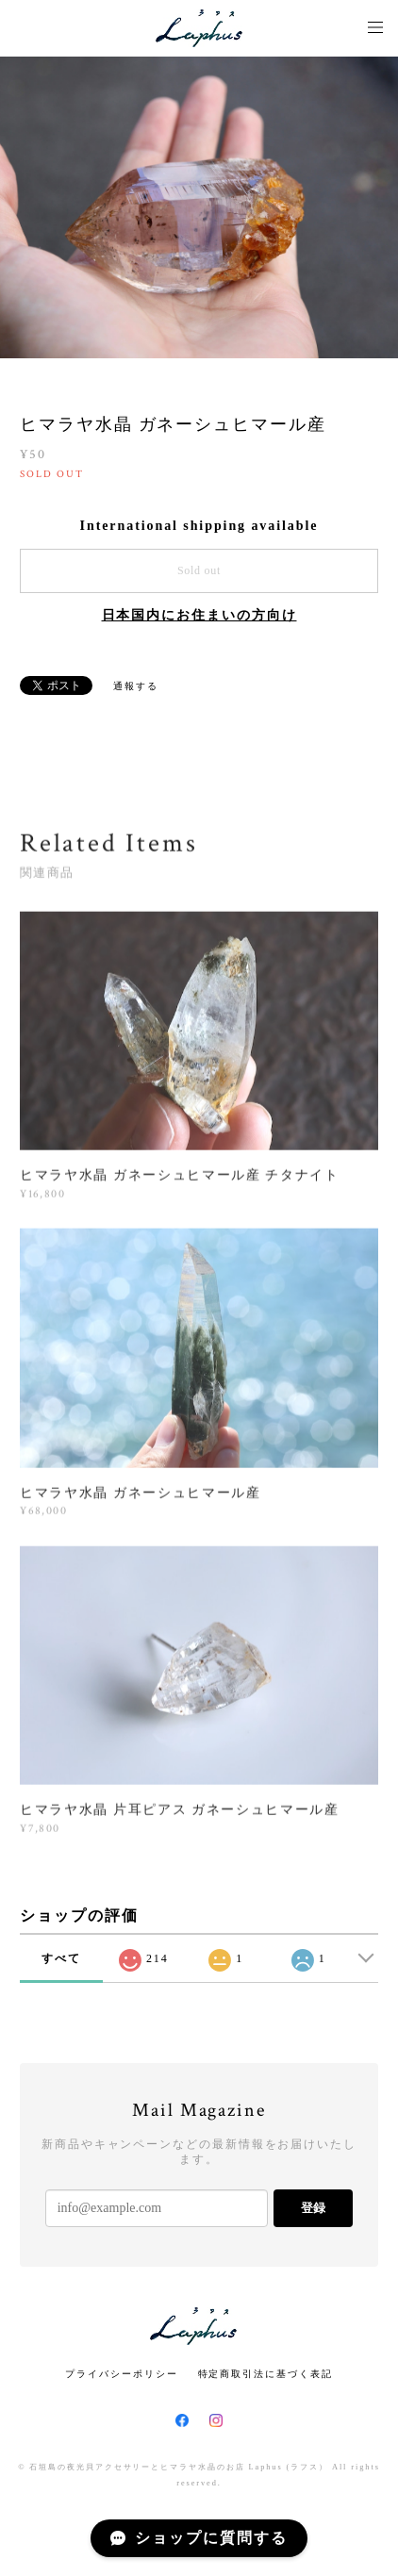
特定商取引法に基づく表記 (265, 2374)
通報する (135, 686)
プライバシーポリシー (121, 2374)
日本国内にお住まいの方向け (199, 615)
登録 (313, 2208)
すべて (61, 1958)
